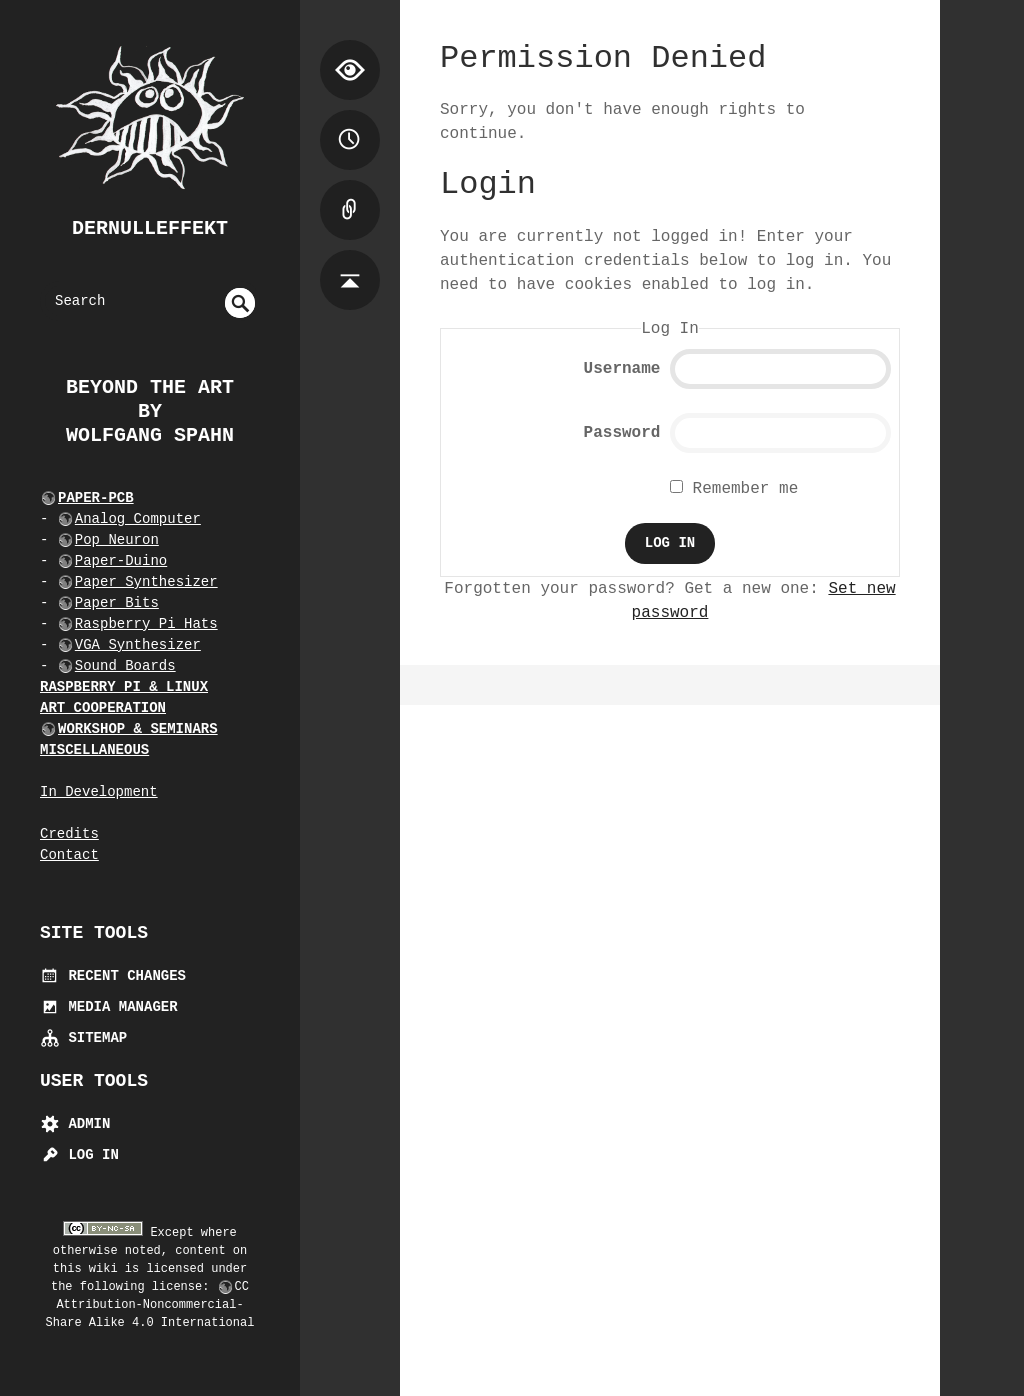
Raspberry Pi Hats (146, 624)
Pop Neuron (117, 540)
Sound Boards (125, 666)
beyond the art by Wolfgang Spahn (150, 411)
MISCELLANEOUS (94, 750)
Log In (79, 1155)
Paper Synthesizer (146, 582)
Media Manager (109, 1007)
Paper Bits (117, 603)
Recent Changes (113, 976)
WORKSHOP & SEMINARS (138, 729)
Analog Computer (138, 519)
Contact (69, 855)
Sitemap (83, 1038)
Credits (69, 834)
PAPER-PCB (96, 498)
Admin (75, 1124)
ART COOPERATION (103, 708)
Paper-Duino (121, 561)
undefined (240, 303)
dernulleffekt (150, 228)
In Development (99, 792)
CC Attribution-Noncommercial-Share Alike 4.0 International (150, 1305)
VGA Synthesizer (138, 645)
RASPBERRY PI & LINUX (124, 687)
